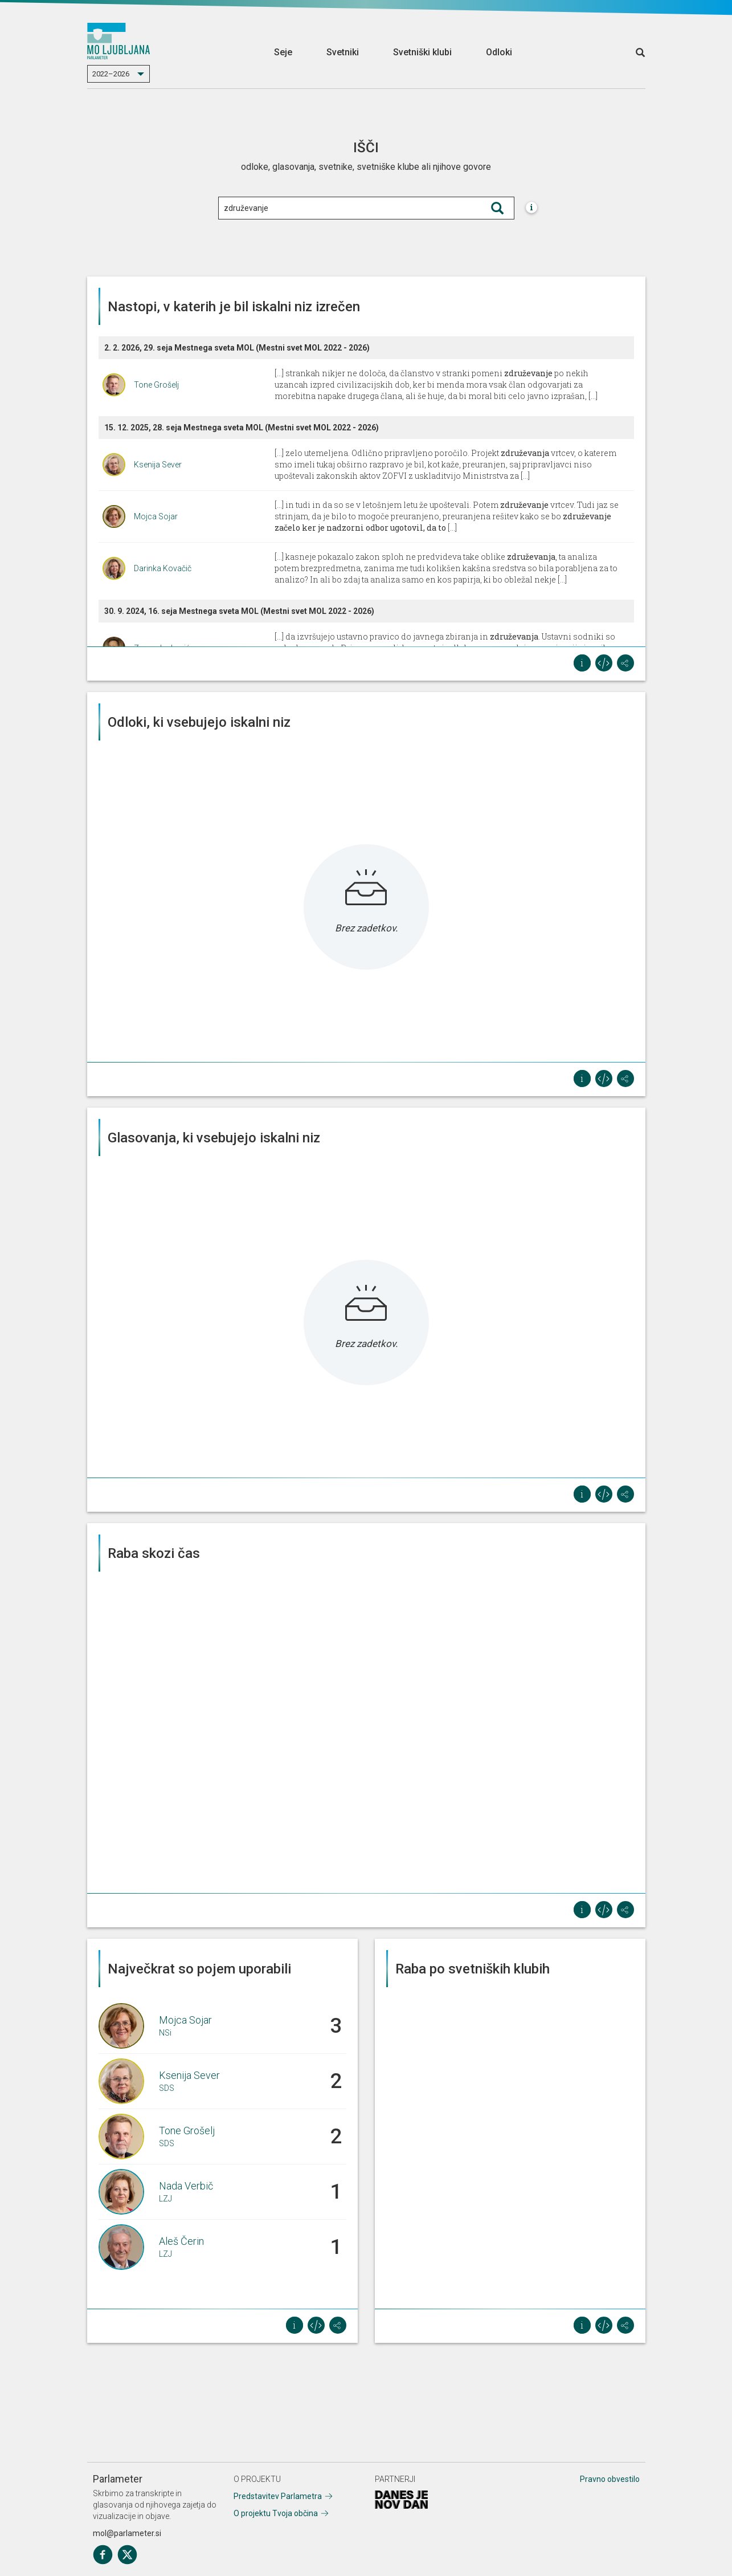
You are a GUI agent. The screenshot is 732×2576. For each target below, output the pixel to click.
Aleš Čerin (181, 2241)
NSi (165, 2032)
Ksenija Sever (158, 464)
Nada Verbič (186, 2186)
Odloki (499, 52)
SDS (166, 2088)
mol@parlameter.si (127, 2533)
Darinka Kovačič (162, 568)
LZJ (165, 2198)
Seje (283, 52)
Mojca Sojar (156, 516)
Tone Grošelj (156, 384)
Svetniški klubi (422, 52)
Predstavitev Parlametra (278, 2496)
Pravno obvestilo (610, 2479)
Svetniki (342, 52)
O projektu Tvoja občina (276, 2513)
